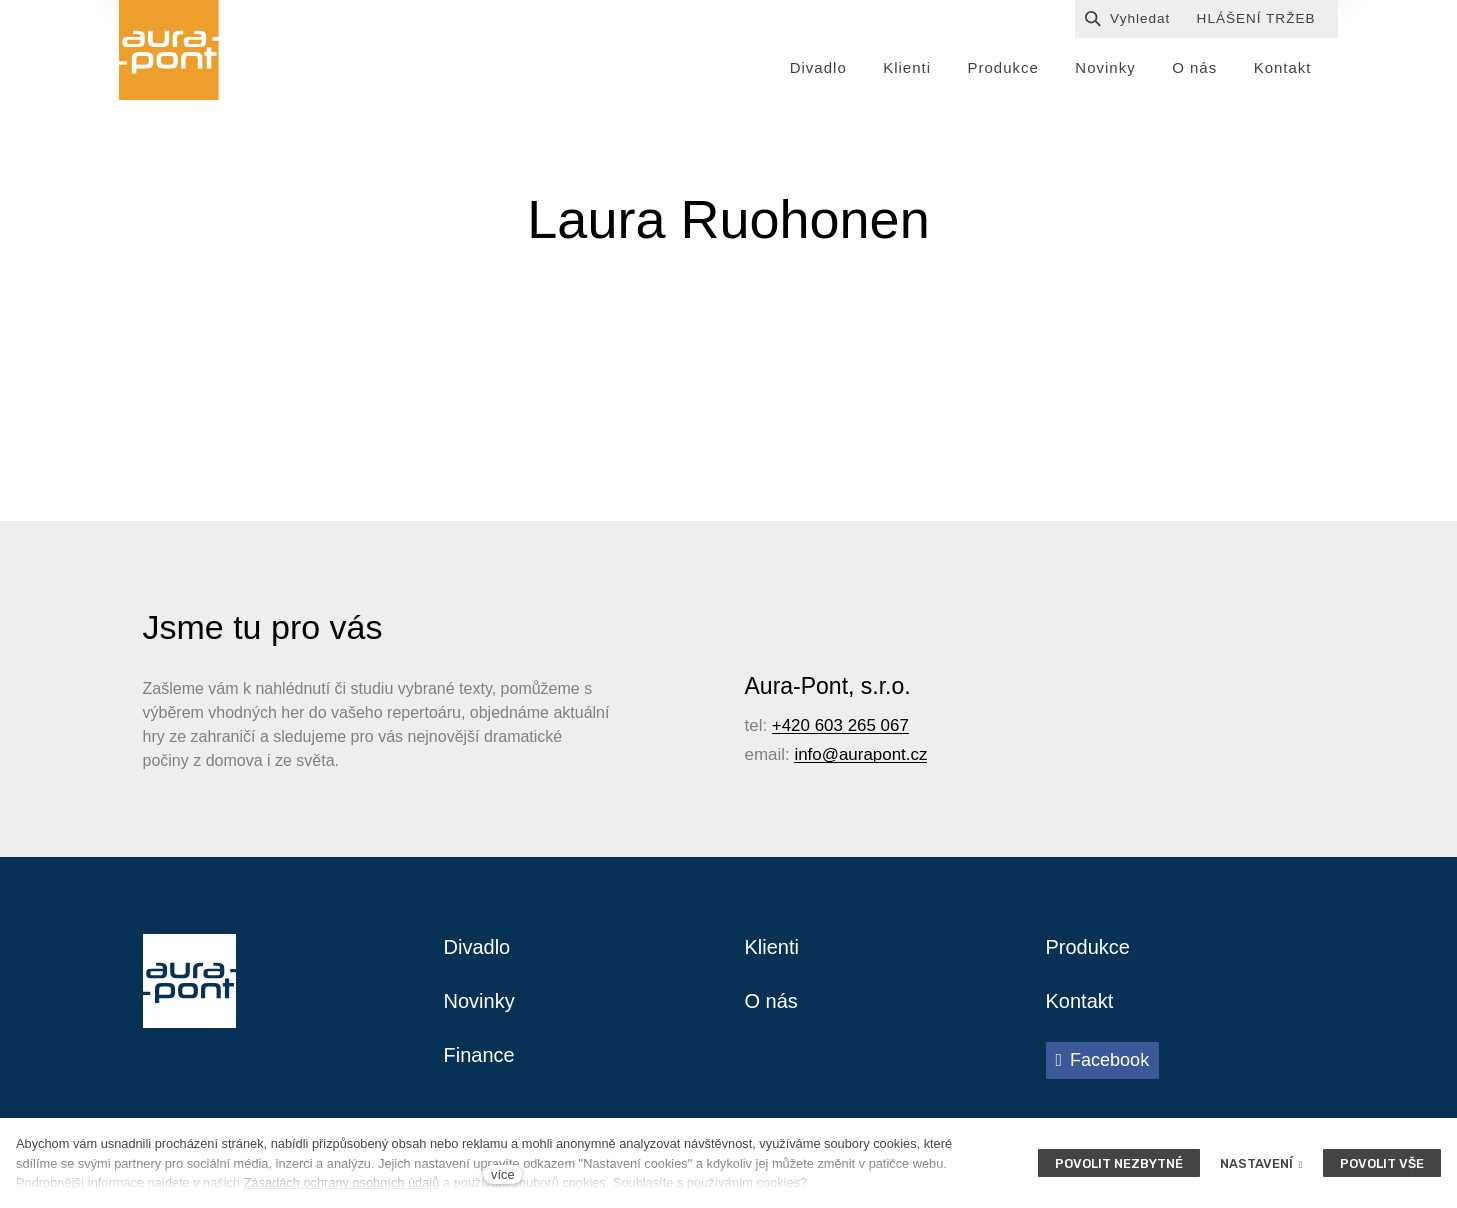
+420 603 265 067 (840, 725)
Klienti (772, 947)
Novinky (479, 1001)
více (502, 1174)
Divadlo (477, 947)
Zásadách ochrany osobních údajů (342, 1182)
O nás (771, 1001)
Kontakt (1080, 1001)
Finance (479, 1055)
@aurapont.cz (875, 754)
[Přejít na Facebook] (1103, 1060)
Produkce (1088, 947)
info (807, 754)
